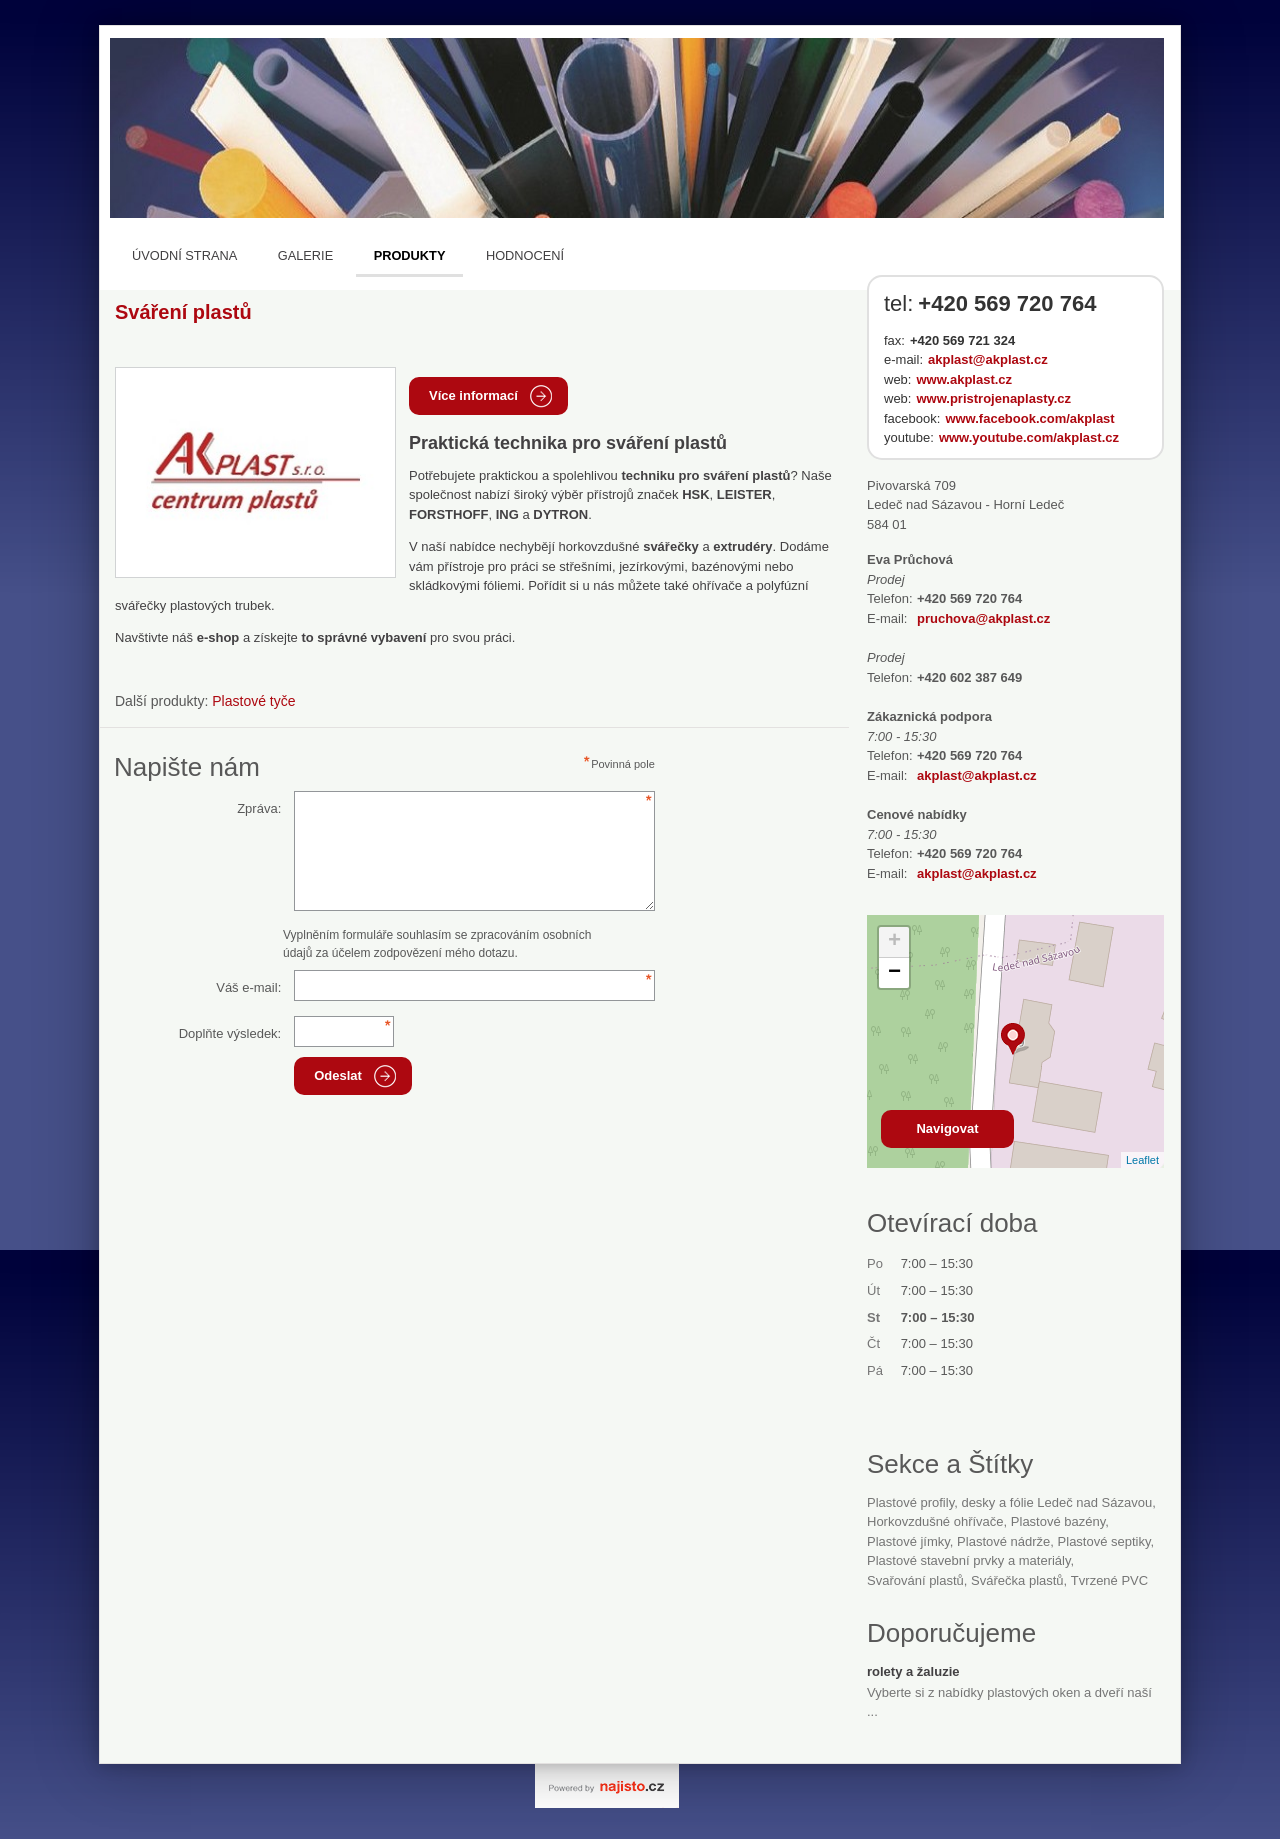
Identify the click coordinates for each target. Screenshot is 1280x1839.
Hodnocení (525, 255)
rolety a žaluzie (913, 1671)
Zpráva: (259, 808)
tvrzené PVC (1109, 1580)
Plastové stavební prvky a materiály (969, 1560)
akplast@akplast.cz (988, 359)
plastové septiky (1104, 1541)
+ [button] (894, 942)
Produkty (410, 255)
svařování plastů (915, 1580)
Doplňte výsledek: (230, 1033)
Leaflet (1142, 1160)
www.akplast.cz (964, 379)
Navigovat (947, 1128)
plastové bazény (1058, 1521)
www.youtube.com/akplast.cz (1029, 437)
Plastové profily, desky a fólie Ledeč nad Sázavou (1009, 1502)
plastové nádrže (1003, 1541)
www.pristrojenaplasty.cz (993, 398)
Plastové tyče (253, 701)
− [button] (894, 973)
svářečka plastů (1017, 1580)
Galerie (305, 255)
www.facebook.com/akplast (1029, 418)
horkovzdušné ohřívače (935, 1521)
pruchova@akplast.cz (983, 618)
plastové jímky (908, 1541)
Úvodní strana (184, 255)
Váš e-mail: (248, 987)
